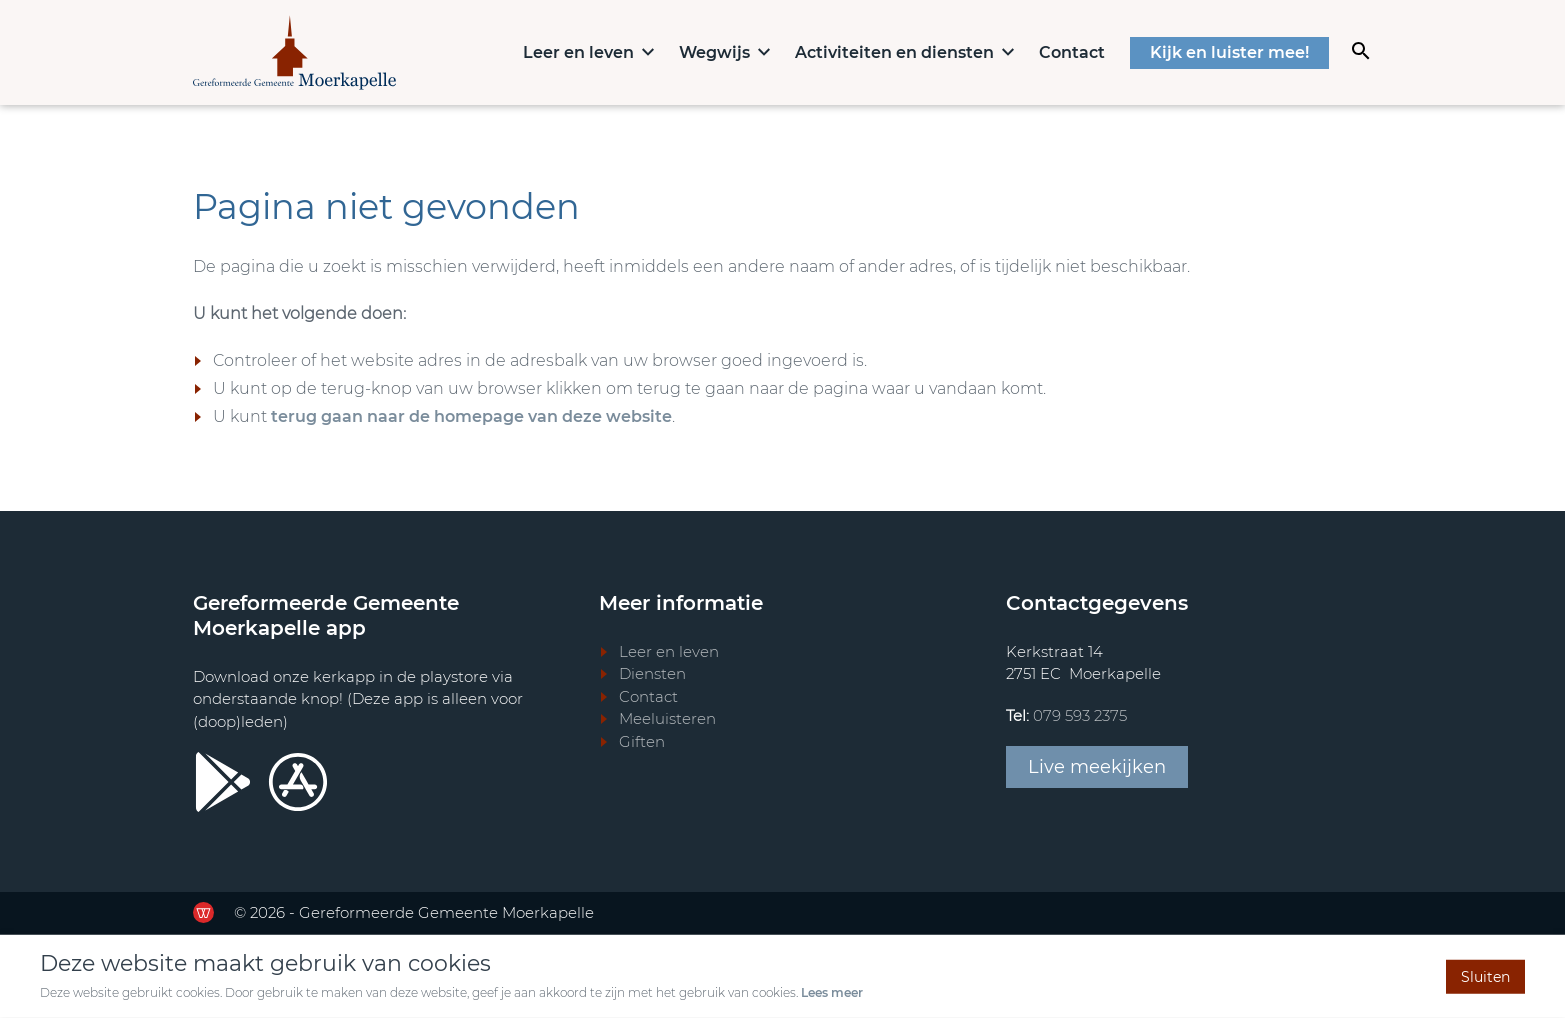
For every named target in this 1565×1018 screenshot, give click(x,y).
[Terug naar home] (294, 52)
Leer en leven (578, 52)
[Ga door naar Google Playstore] (223, 782)
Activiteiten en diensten (894, 52)
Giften (642, 741)
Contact (1072, 52)
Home (488, 51)
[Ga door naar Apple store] (298, 782)
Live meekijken (1097, 767)
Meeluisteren (667, 718)
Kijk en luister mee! (1229, 52)
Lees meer (832, 992)
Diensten (652, 673)
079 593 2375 (1080, 715)
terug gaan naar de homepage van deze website (471, 416)
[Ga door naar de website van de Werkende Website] (203, 912)
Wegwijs (714, 52)
